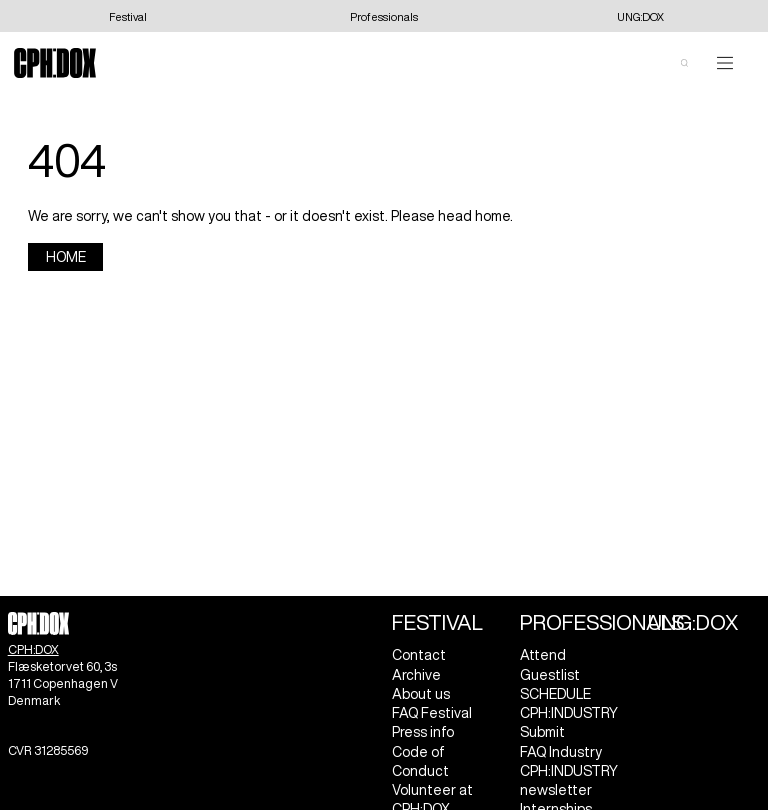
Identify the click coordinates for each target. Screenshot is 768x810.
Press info (423, 732)
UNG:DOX (693, 622)
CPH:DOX (33, 649)
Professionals (602, 622)
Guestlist (550, 675)
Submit (542, 732)
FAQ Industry (561, 752)
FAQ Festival (432, 713)
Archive (416, 675)
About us (421, 694)
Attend (543, 655)
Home (66, 257)
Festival (437, 622)
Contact (419, 655)
